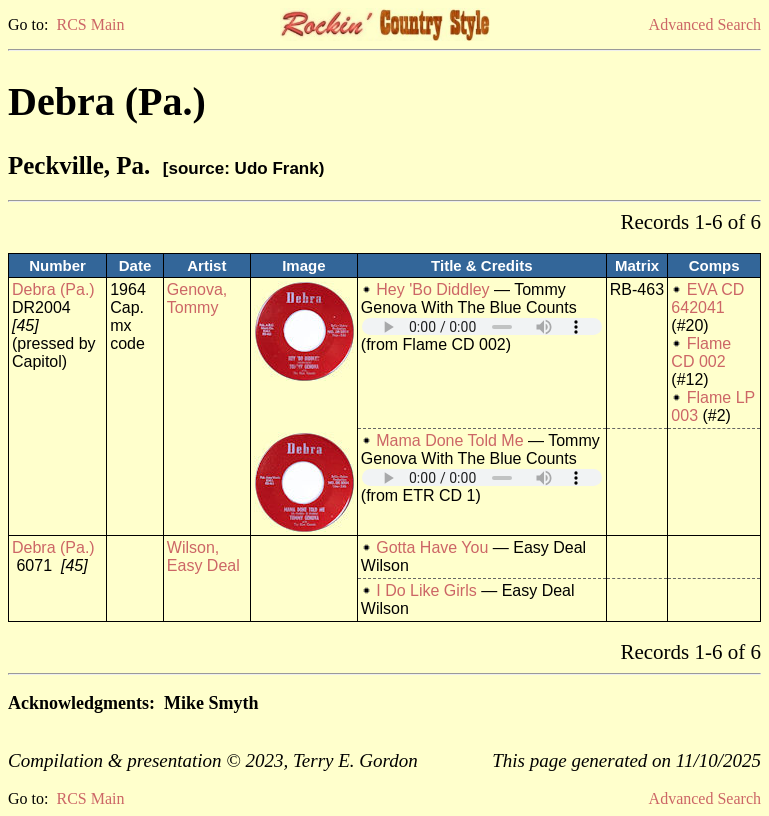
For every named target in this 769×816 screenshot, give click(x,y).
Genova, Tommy (197, 298)
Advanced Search (705, 24)
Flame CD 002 (701, 352)
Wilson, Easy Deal (203, 556)
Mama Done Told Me (449, 440)
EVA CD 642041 (707, 298)
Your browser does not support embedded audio (482, 326)
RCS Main (90, 24)
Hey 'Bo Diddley (432, 289)
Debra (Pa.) (53, 289)
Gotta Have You (432, 547)
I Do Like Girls (426, 590)
